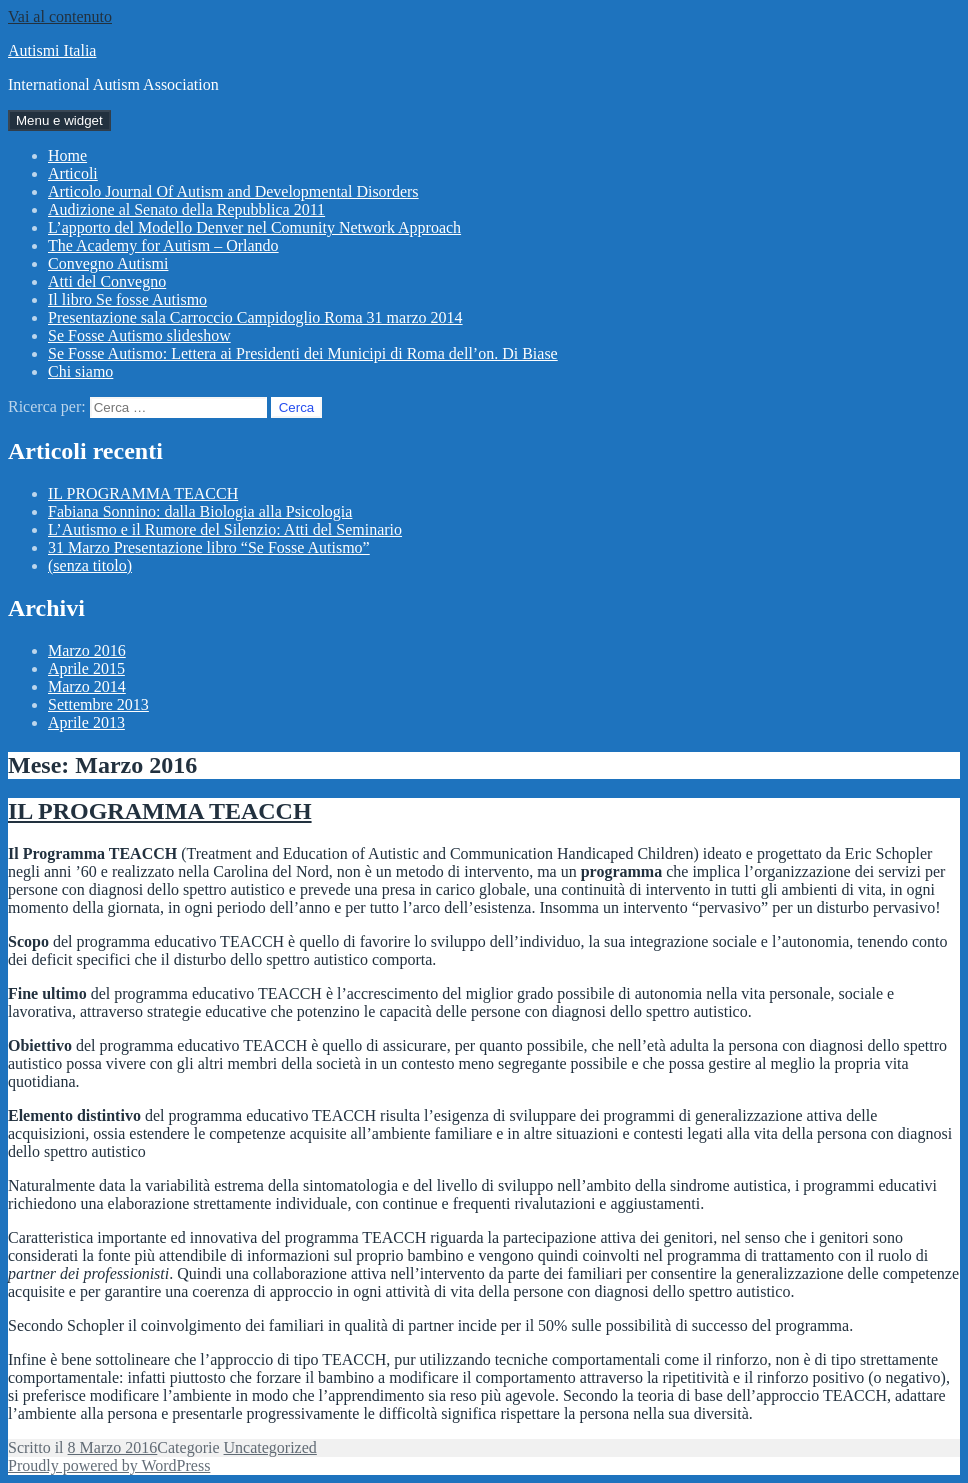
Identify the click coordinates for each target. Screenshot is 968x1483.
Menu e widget (59, 120)
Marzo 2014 (87, 686)
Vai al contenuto (60, 16)
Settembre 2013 (98, 704)
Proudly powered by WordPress (109, 1465)
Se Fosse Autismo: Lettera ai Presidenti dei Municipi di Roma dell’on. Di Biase (303, 353)
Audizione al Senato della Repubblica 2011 (186, 209)
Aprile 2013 (86, 722)
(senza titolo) (90, 565)
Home (67, 155)
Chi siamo (80, 371)
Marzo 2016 (87, 650)
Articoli (73, 173)
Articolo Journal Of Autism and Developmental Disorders (233, 191)
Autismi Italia (52, 50)
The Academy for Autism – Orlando (163, 245)
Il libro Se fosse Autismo (127, 299)
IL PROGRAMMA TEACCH (143, 493)
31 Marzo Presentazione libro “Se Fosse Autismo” (209, 547)
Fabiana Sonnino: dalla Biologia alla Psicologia (200, 511)
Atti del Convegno (107, 281)
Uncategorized (270, 1447)
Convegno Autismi (108, 263)
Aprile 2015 (86, 668)
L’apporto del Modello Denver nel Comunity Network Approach (254, 227)
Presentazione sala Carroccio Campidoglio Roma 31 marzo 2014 (255, 317)
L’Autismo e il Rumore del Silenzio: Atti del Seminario (225, 529)
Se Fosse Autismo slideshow (139, 335)
